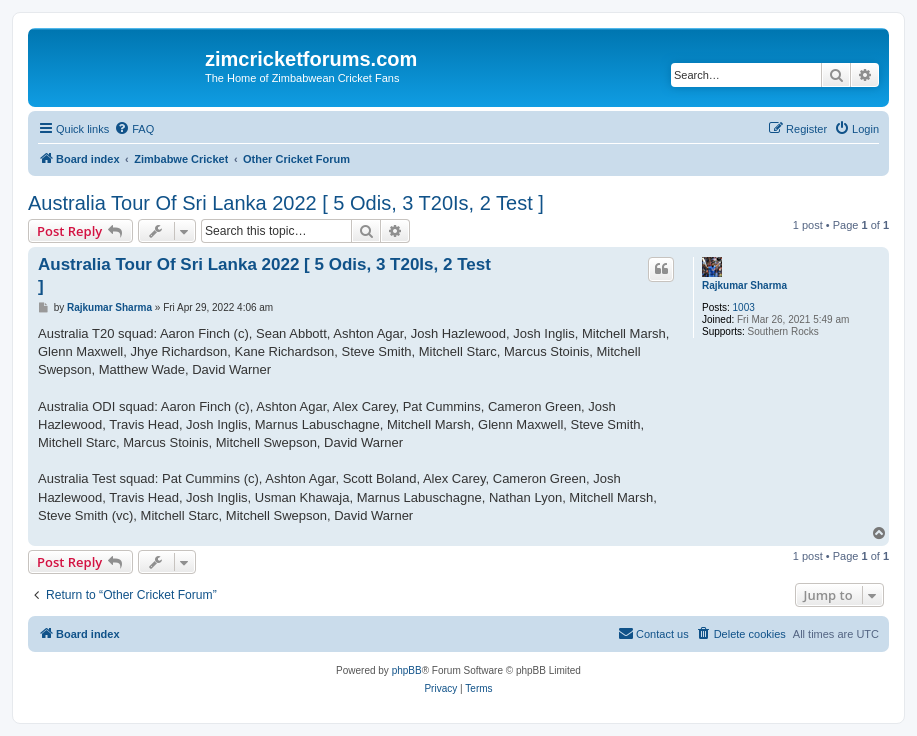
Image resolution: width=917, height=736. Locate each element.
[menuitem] (134, 129)
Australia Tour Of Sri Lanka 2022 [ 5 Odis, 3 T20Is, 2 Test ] (286, 203)
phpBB (407, 670)
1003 (744, 307)
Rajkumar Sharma (744, 285)
